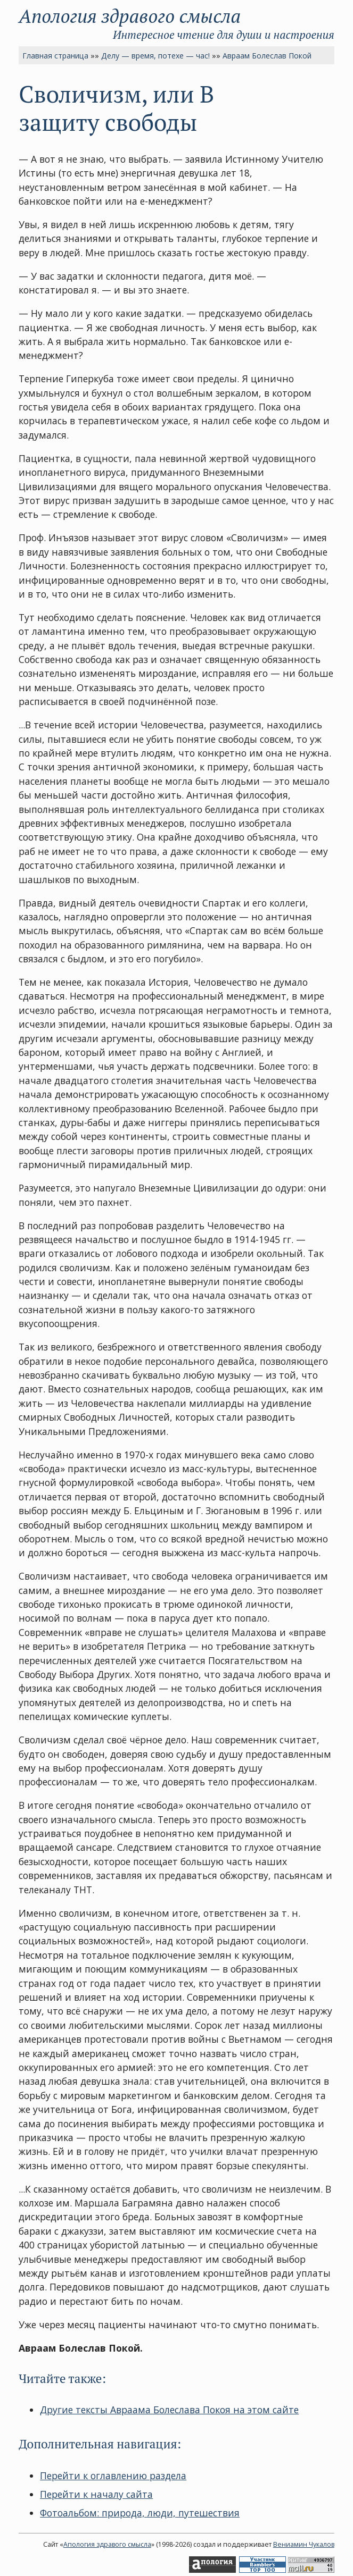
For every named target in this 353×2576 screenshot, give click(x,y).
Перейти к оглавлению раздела (113, 2475)
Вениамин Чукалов (303, 2544)
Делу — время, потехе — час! (155, 56)
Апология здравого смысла (130, 15)
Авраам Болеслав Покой (267, 56)
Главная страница (55, 56)
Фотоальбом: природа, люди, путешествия (140, 2512)
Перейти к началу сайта (96, 2494)
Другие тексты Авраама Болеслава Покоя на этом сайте (169, 2409)
